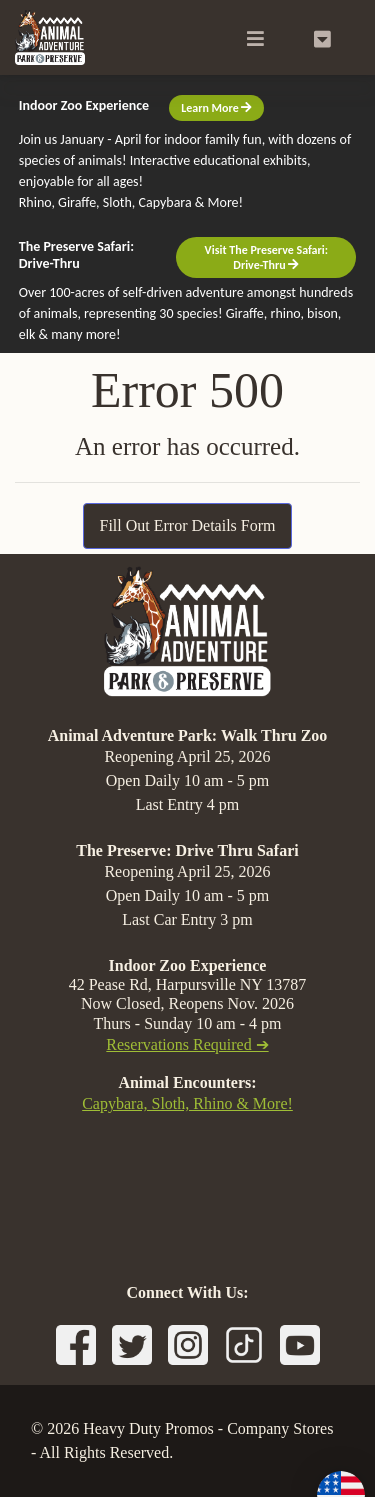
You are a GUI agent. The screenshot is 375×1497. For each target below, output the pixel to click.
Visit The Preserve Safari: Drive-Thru (266, 257)
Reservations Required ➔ (187, 1044)
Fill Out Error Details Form (188, 525)
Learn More (216, 108)
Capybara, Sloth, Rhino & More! (187, 1103)
